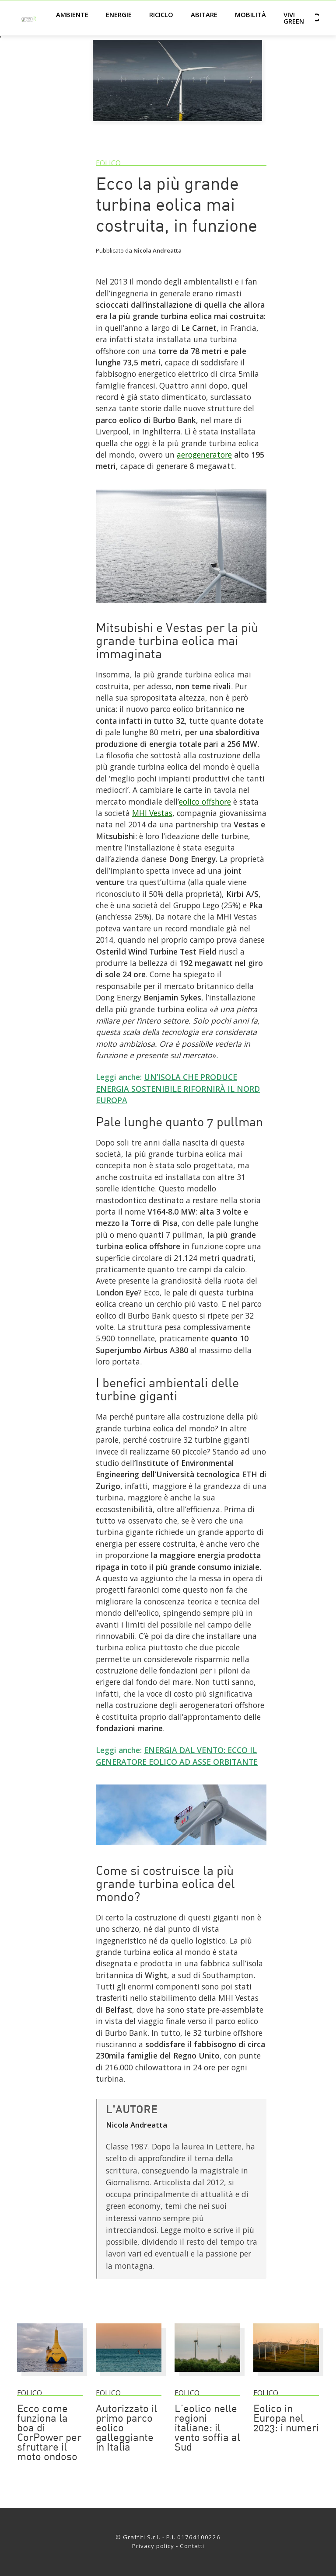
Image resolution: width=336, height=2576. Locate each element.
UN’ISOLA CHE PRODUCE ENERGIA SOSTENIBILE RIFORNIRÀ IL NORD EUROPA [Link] (178, 1088)
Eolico (108, 163)
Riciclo (161, 14)
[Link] (181, 606)
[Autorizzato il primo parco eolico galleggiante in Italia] (128, 2376)
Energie (119, 14)
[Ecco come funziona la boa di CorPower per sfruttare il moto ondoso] (50, 2376)
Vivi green (294, 17)
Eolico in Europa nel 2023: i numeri (286, 2419)
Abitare (204, 14)
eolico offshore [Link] (205, 801)
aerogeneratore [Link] (204, 454)
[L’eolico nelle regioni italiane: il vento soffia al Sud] (207, 2376)
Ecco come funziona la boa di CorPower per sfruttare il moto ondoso (49, 2433)
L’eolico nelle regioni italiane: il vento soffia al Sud (207, 2428)
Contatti (192, 2546)
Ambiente (72, 14)
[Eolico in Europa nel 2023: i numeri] (286, 2376)
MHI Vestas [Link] (152, 813)
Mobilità (250, 14)
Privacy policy (153, 2546)
